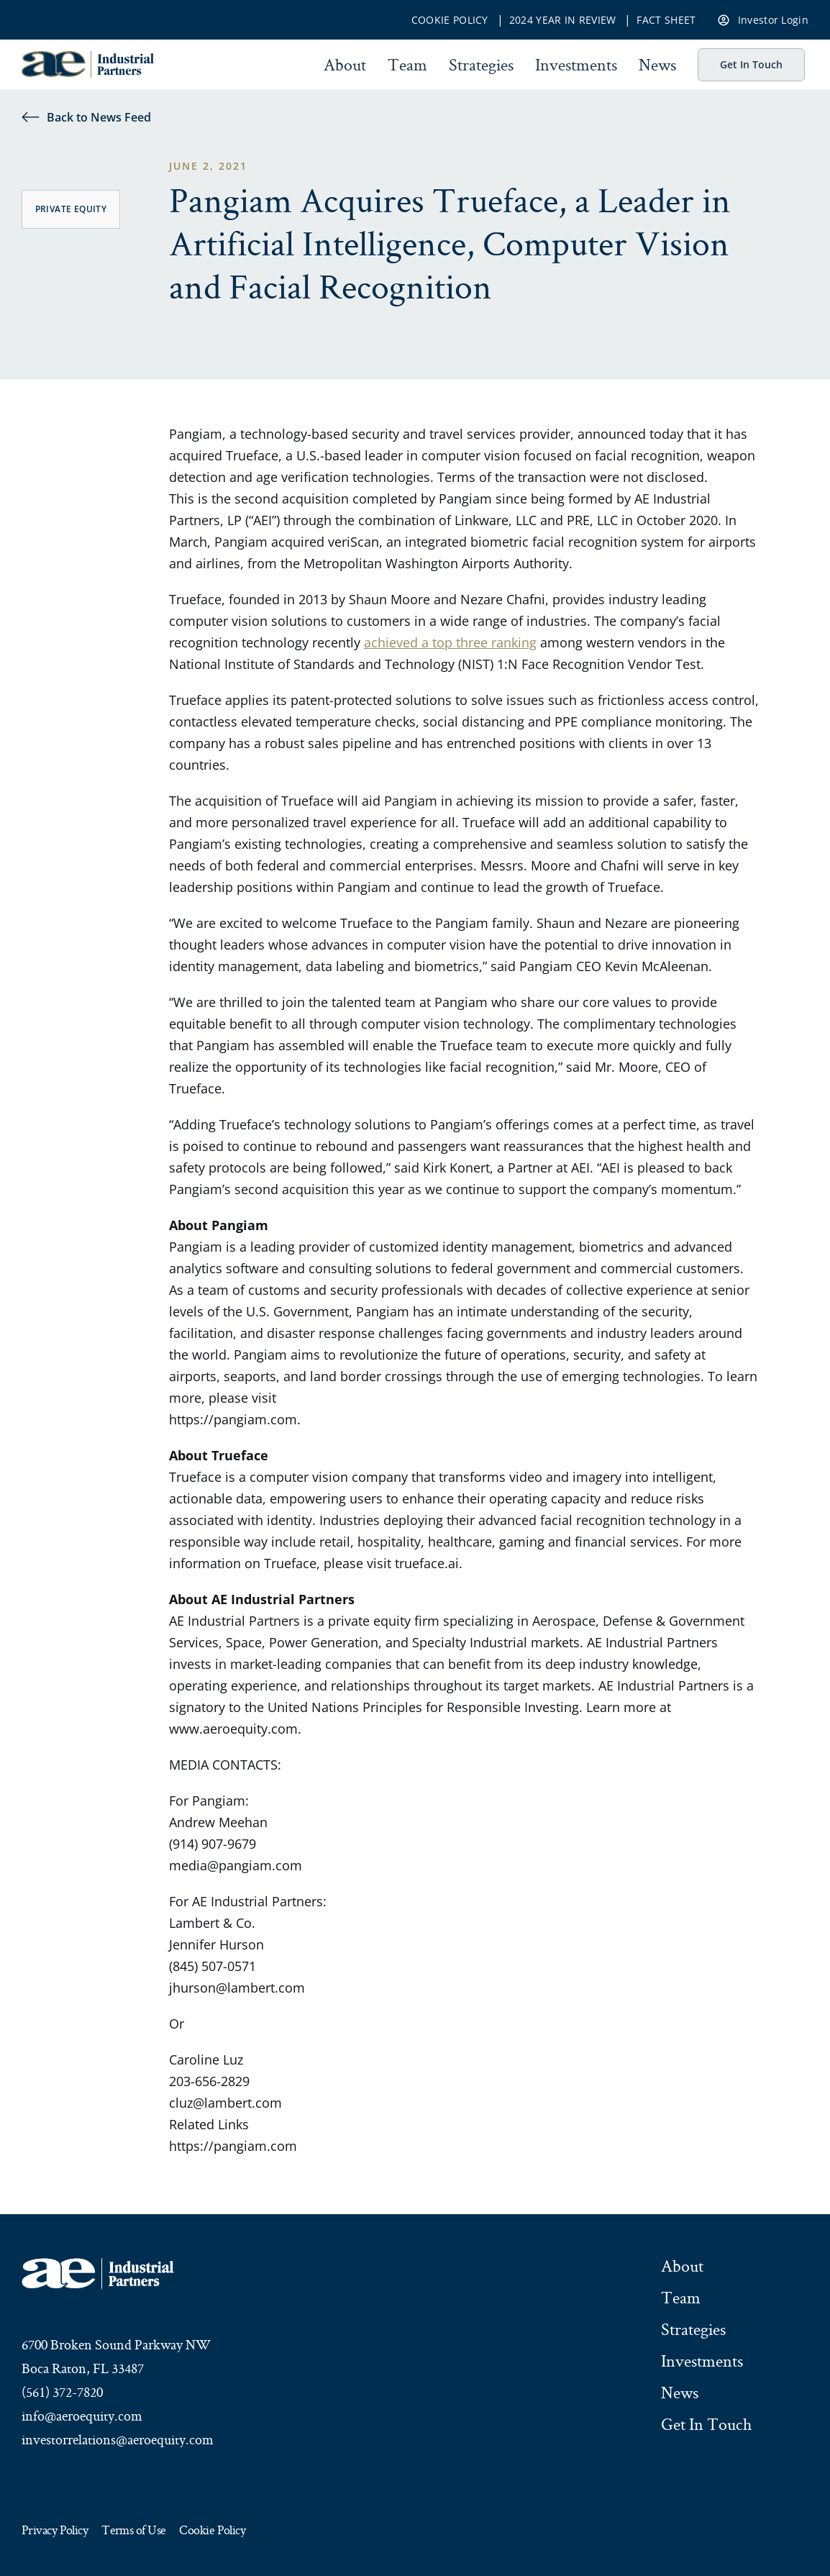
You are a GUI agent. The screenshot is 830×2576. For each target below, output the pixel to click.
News (657, 64)
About (345, 64)
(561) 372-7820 (62, 2391)
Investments (576, 64)
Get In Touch (751, 64)
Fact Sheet (666, 20)
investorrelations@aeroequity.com (118, 2439)
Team (407, 64)
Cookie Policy (449, 20)
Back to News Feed (86, 117)
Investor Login (762, 19)
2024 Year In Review (562, 20)
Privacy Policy (55, 2531)
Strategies (481, 64)
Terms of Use (133, 2531)
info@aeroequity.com (82, 2415)
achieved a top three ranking (450, 642)
